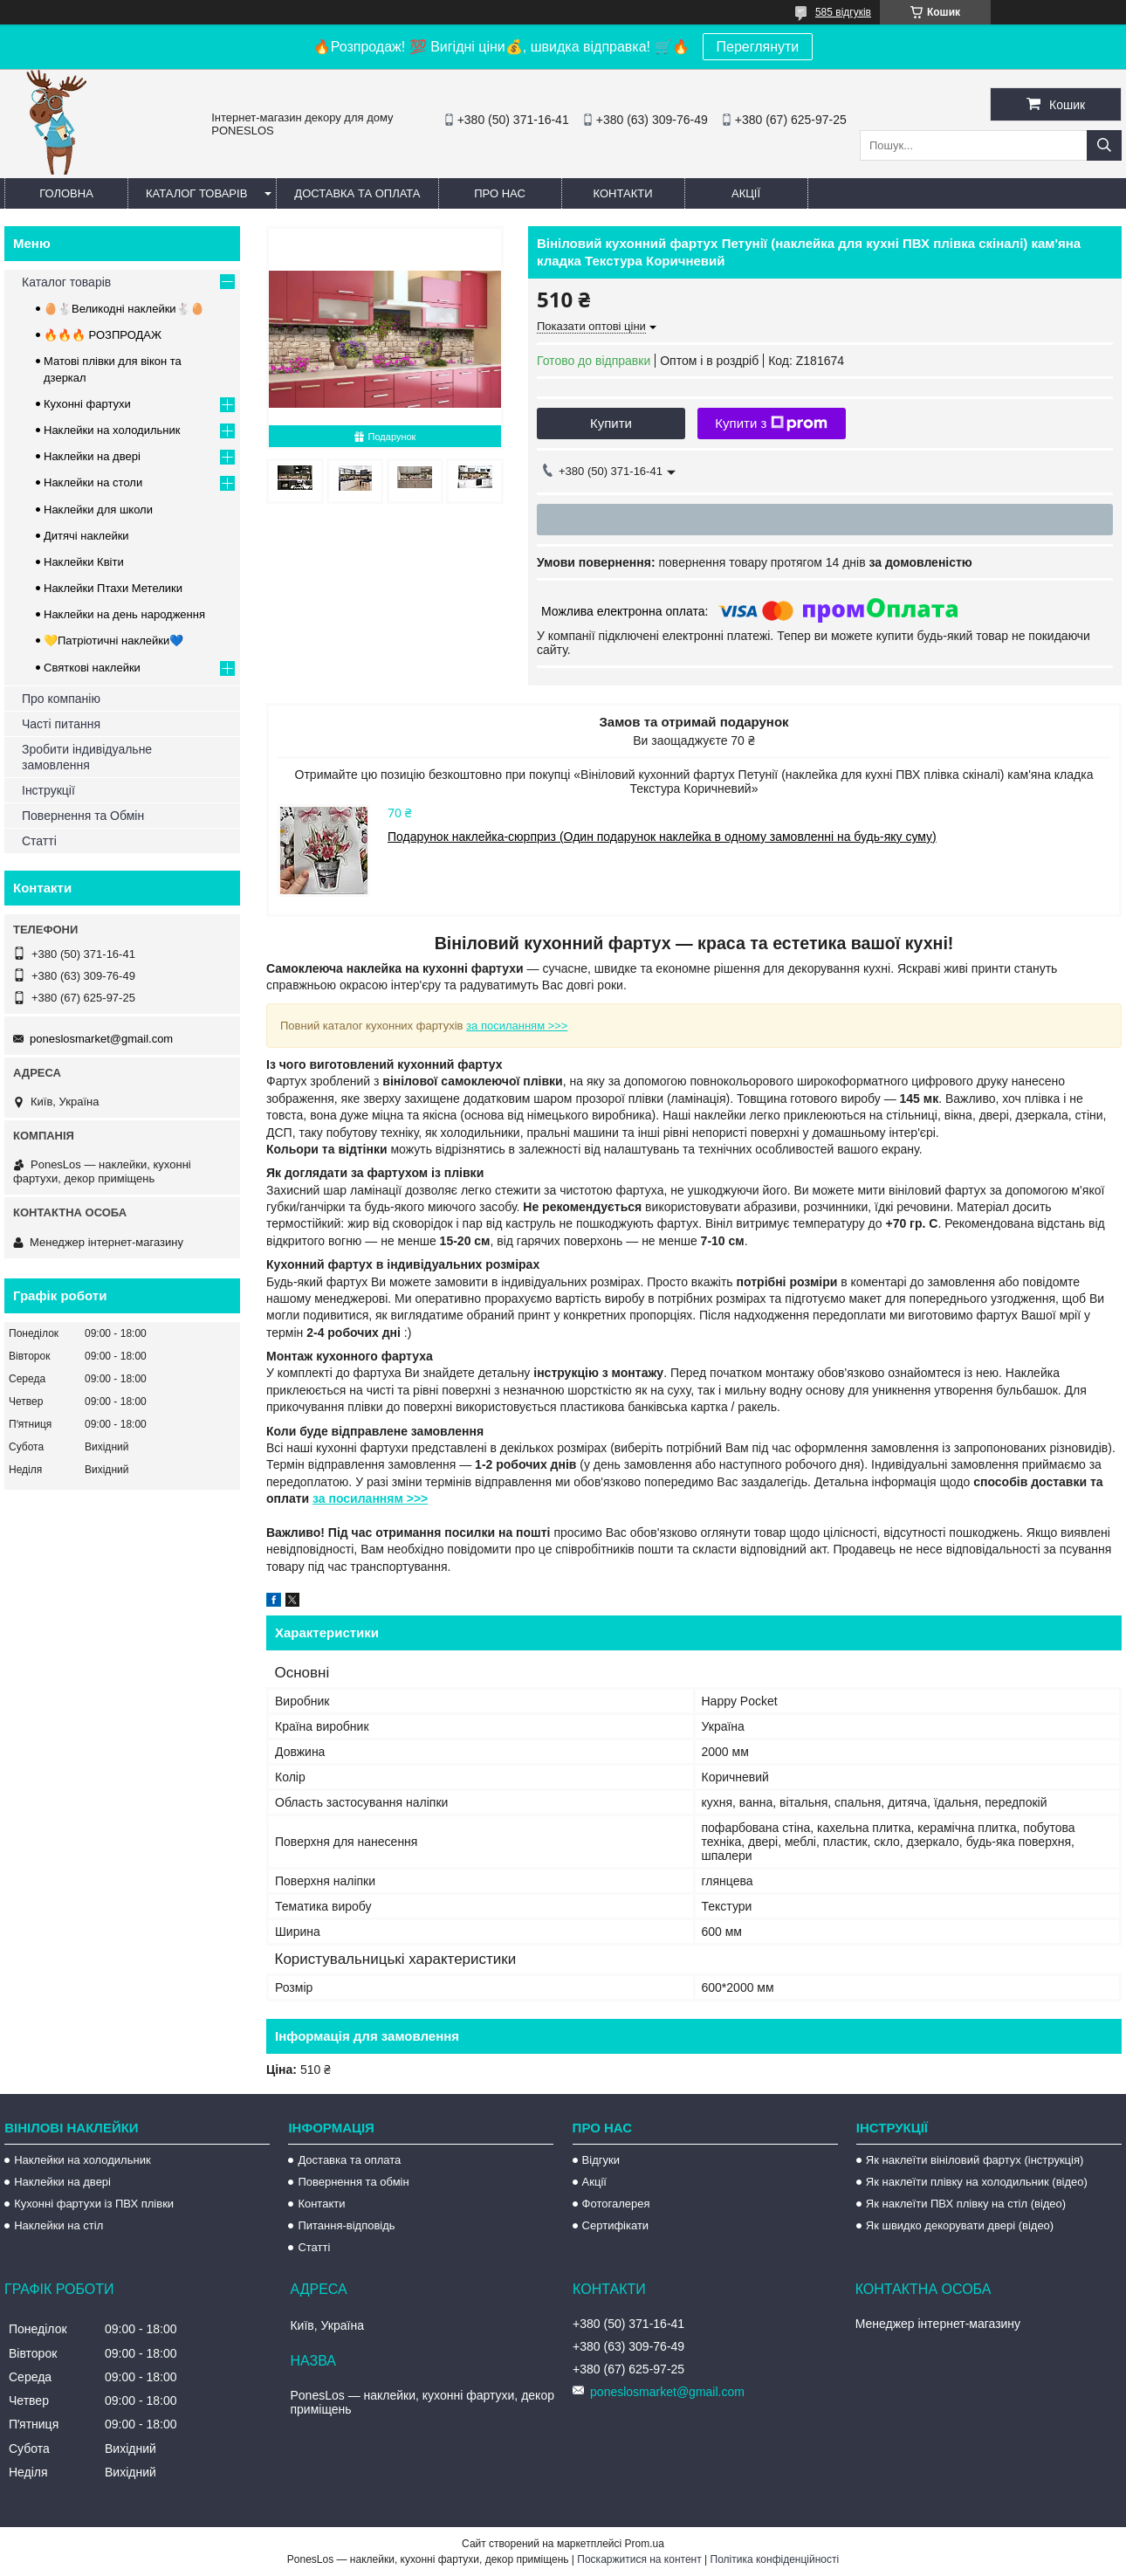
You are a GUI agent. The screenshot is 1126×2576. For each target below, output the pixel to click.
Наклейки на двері (92, 456)
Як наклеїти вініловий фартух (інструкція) (974, 2159)
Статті (39, 841)
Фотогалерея (616, 2203)
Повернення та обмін (353, 2181)
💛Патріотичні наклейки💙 (113, 640)
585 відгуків (843, 12)
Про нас (499, 193)
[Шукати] (1104, 145)
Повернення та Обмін (83, 816)
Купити (611, 423)
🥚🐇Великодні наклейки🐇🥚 (124, 308)
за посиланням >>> (516, 1025)
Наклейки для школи (98, 509)
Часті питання (61, 724)
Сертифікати (615, 2225)
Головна (66, 193)
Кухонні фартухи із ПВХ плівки (94, 2203)
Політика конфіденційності (775, 2559)
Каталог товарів (196, 193)
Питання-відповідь (346, 2225)
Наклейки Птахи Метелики (113, 588)
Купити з (771, 423)
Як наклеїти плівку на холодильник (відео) (977, 2181)
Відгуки (601, 2159)
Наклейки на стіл (58, 2225)
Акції (745, 193)
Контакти (623, 193)
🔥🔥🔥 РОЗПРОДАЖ (102, 334)
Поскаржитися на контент (639, 2559)
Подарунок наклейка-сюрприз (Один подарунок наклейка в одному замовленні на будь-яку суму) (662, 837)
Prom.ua (644, 2544)
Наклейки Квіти (84, 561)
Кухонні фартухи (87, 403)
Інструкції (48, 790)
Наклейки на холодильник (112, 430)
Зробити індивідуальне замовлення (87, 757)
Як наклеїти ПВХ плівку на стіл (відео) (966, 2203)
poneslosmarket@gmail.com (101, 1038)
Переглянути (758, 46)
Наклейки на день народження (124, 614)
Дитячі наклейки (86, 535)
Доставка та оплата (357, 193)
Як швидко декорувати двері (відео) (960, 2225)
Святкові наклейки (92, 667)
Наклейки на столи (93, 482)
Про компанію (61, 699)
